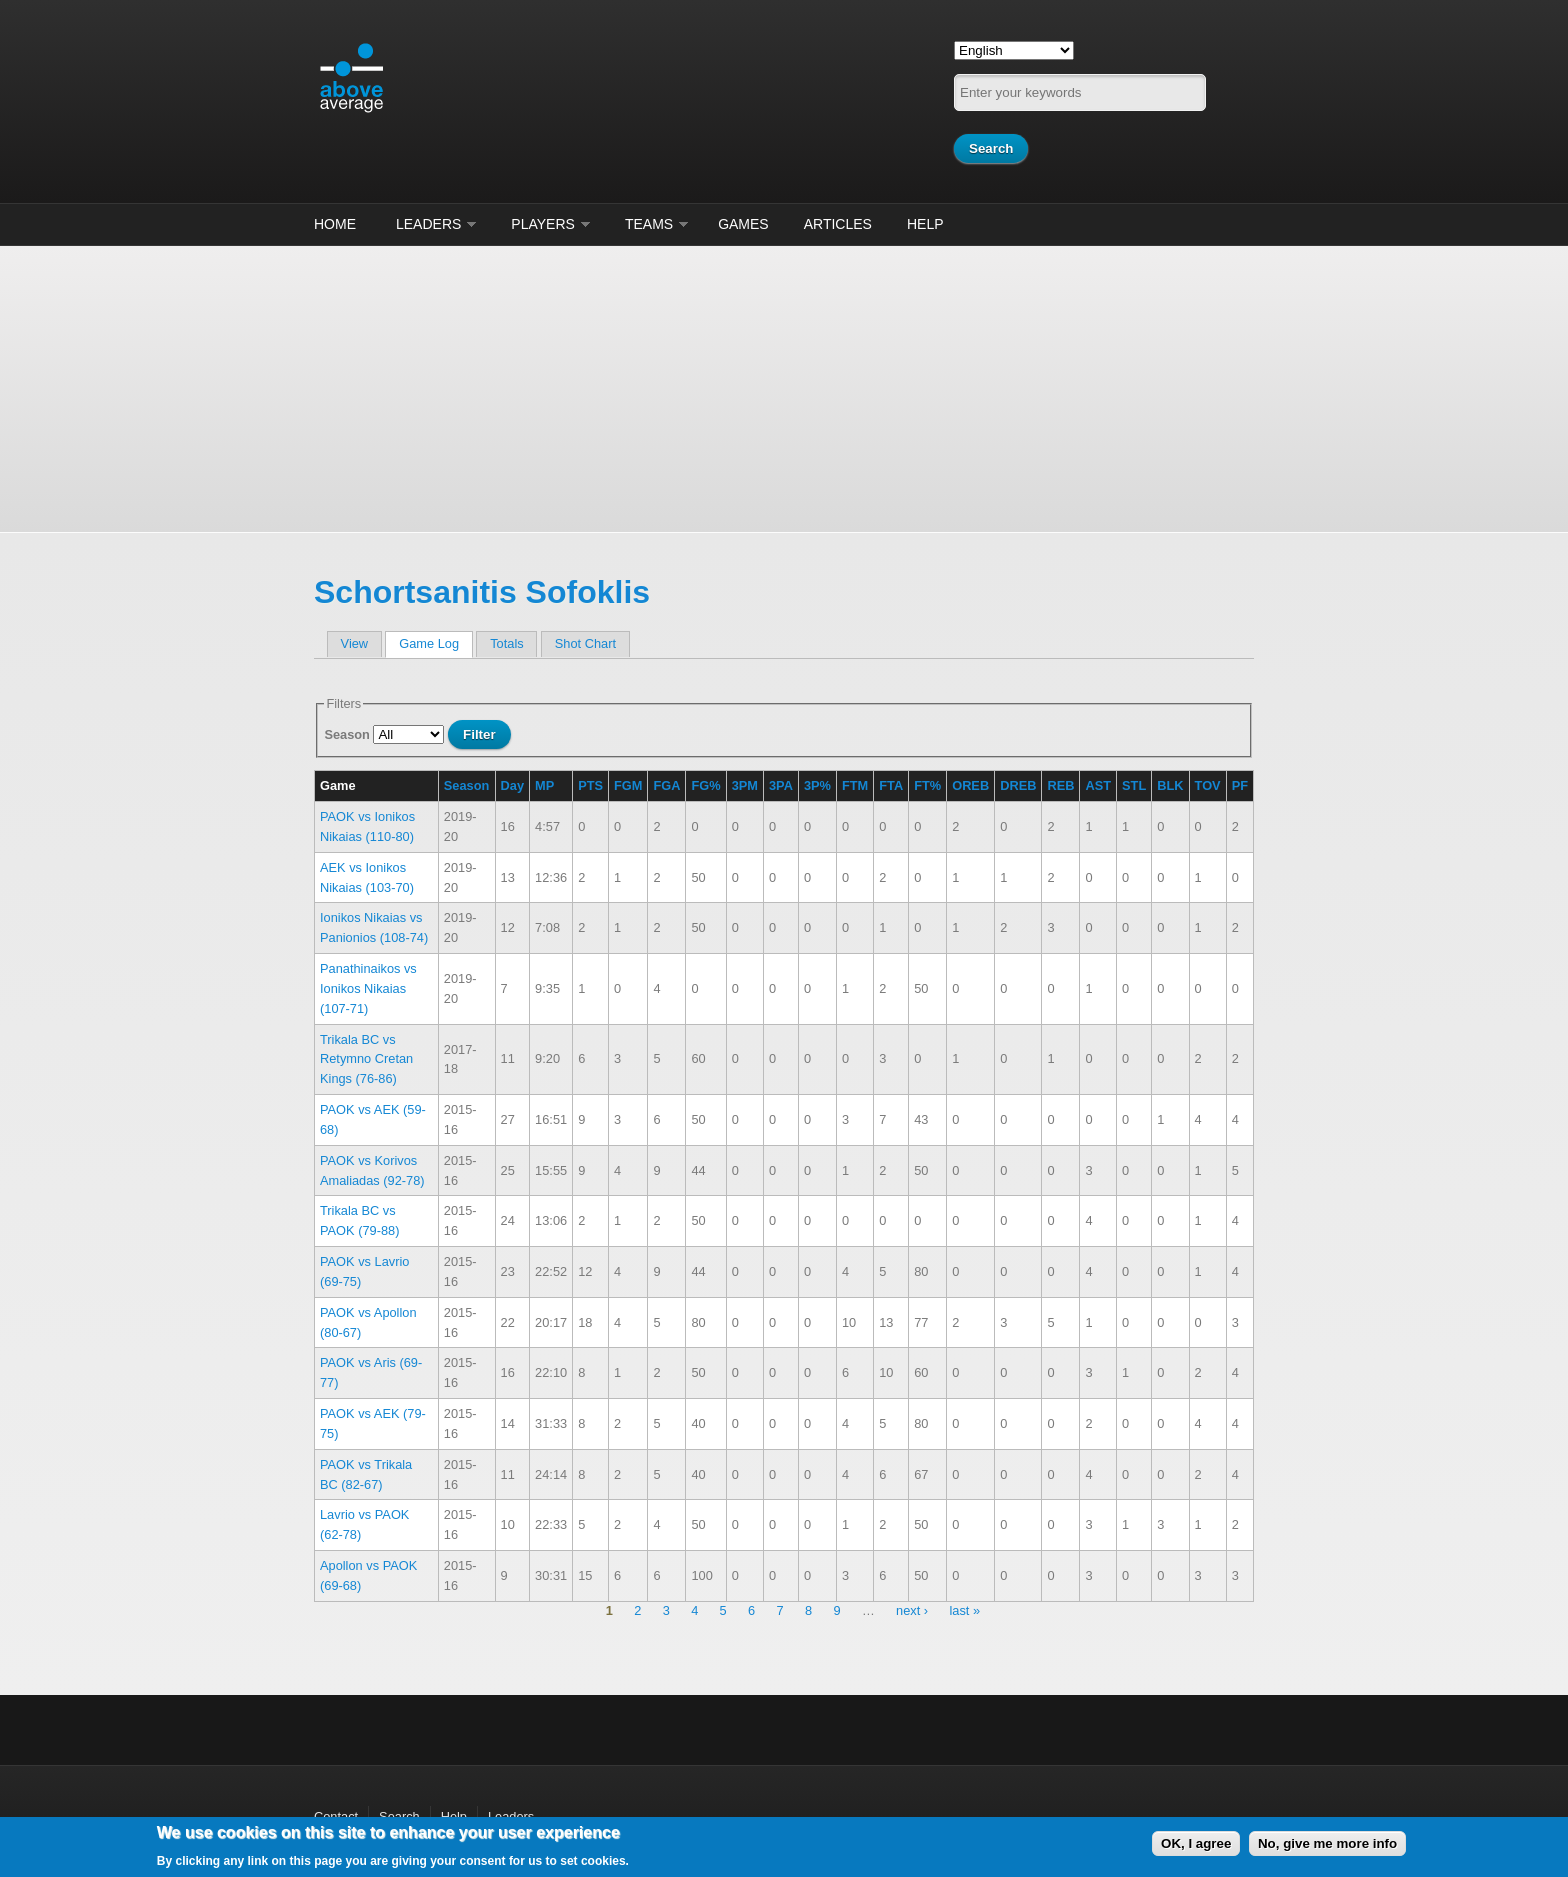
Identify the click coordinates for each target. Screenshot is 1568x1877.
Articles (838, 224)
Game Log (436, 643)
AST (1098, 785)
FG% (705, 785)
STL (1134, 785)
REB (1060, 785)
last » (964, 1611)
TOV (1208, 785)
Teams (649, 224)
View (355, 643)
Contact (336, 1816)
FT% (927, 785)
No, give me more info (1327, 1843)
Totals (506, 643)
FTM (855, 785)
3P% (817, 785)
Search (399, 1816)
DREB (1018, 785)
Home (335, 224)
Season (348, 734)
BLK (1170, 785)
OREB (970, 785)
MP (544, 785)
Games (743, 224)
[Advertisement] (784, 386)
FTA (891, 785)
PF (1240, 785)
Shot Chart (585, 643)
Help (925, 224)
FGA (666, 785)
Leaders (428, 224)
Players (543, 224)
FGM (628, 785)
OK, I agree (1196, 1843)
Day (512, 785)
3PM (745, 785)
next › (912, 1611)
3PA (781, 785)
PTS (590, 785)
